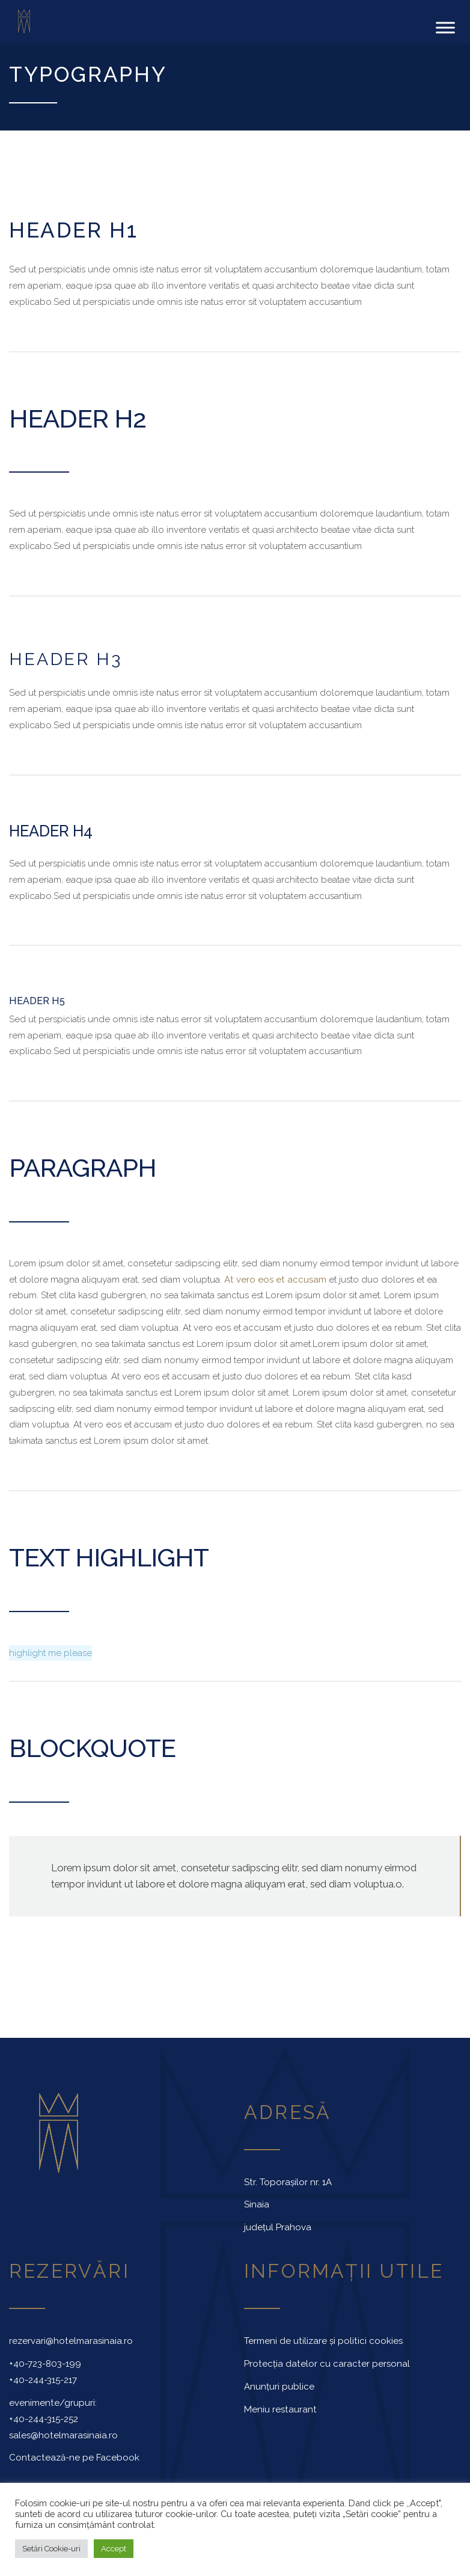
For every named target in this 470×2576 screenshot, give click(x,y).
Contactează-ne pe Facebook (74, 2457)
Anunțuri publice (279, 2385)
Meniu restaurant (280, 2408)
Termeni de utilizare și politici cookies (323, 2340)
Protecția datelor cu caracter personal (327, 2363)
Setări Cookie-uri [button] (51, 2548)
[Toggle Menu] (445, 26)
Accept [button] (113, 2548)
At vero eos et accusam (275, 1278)
